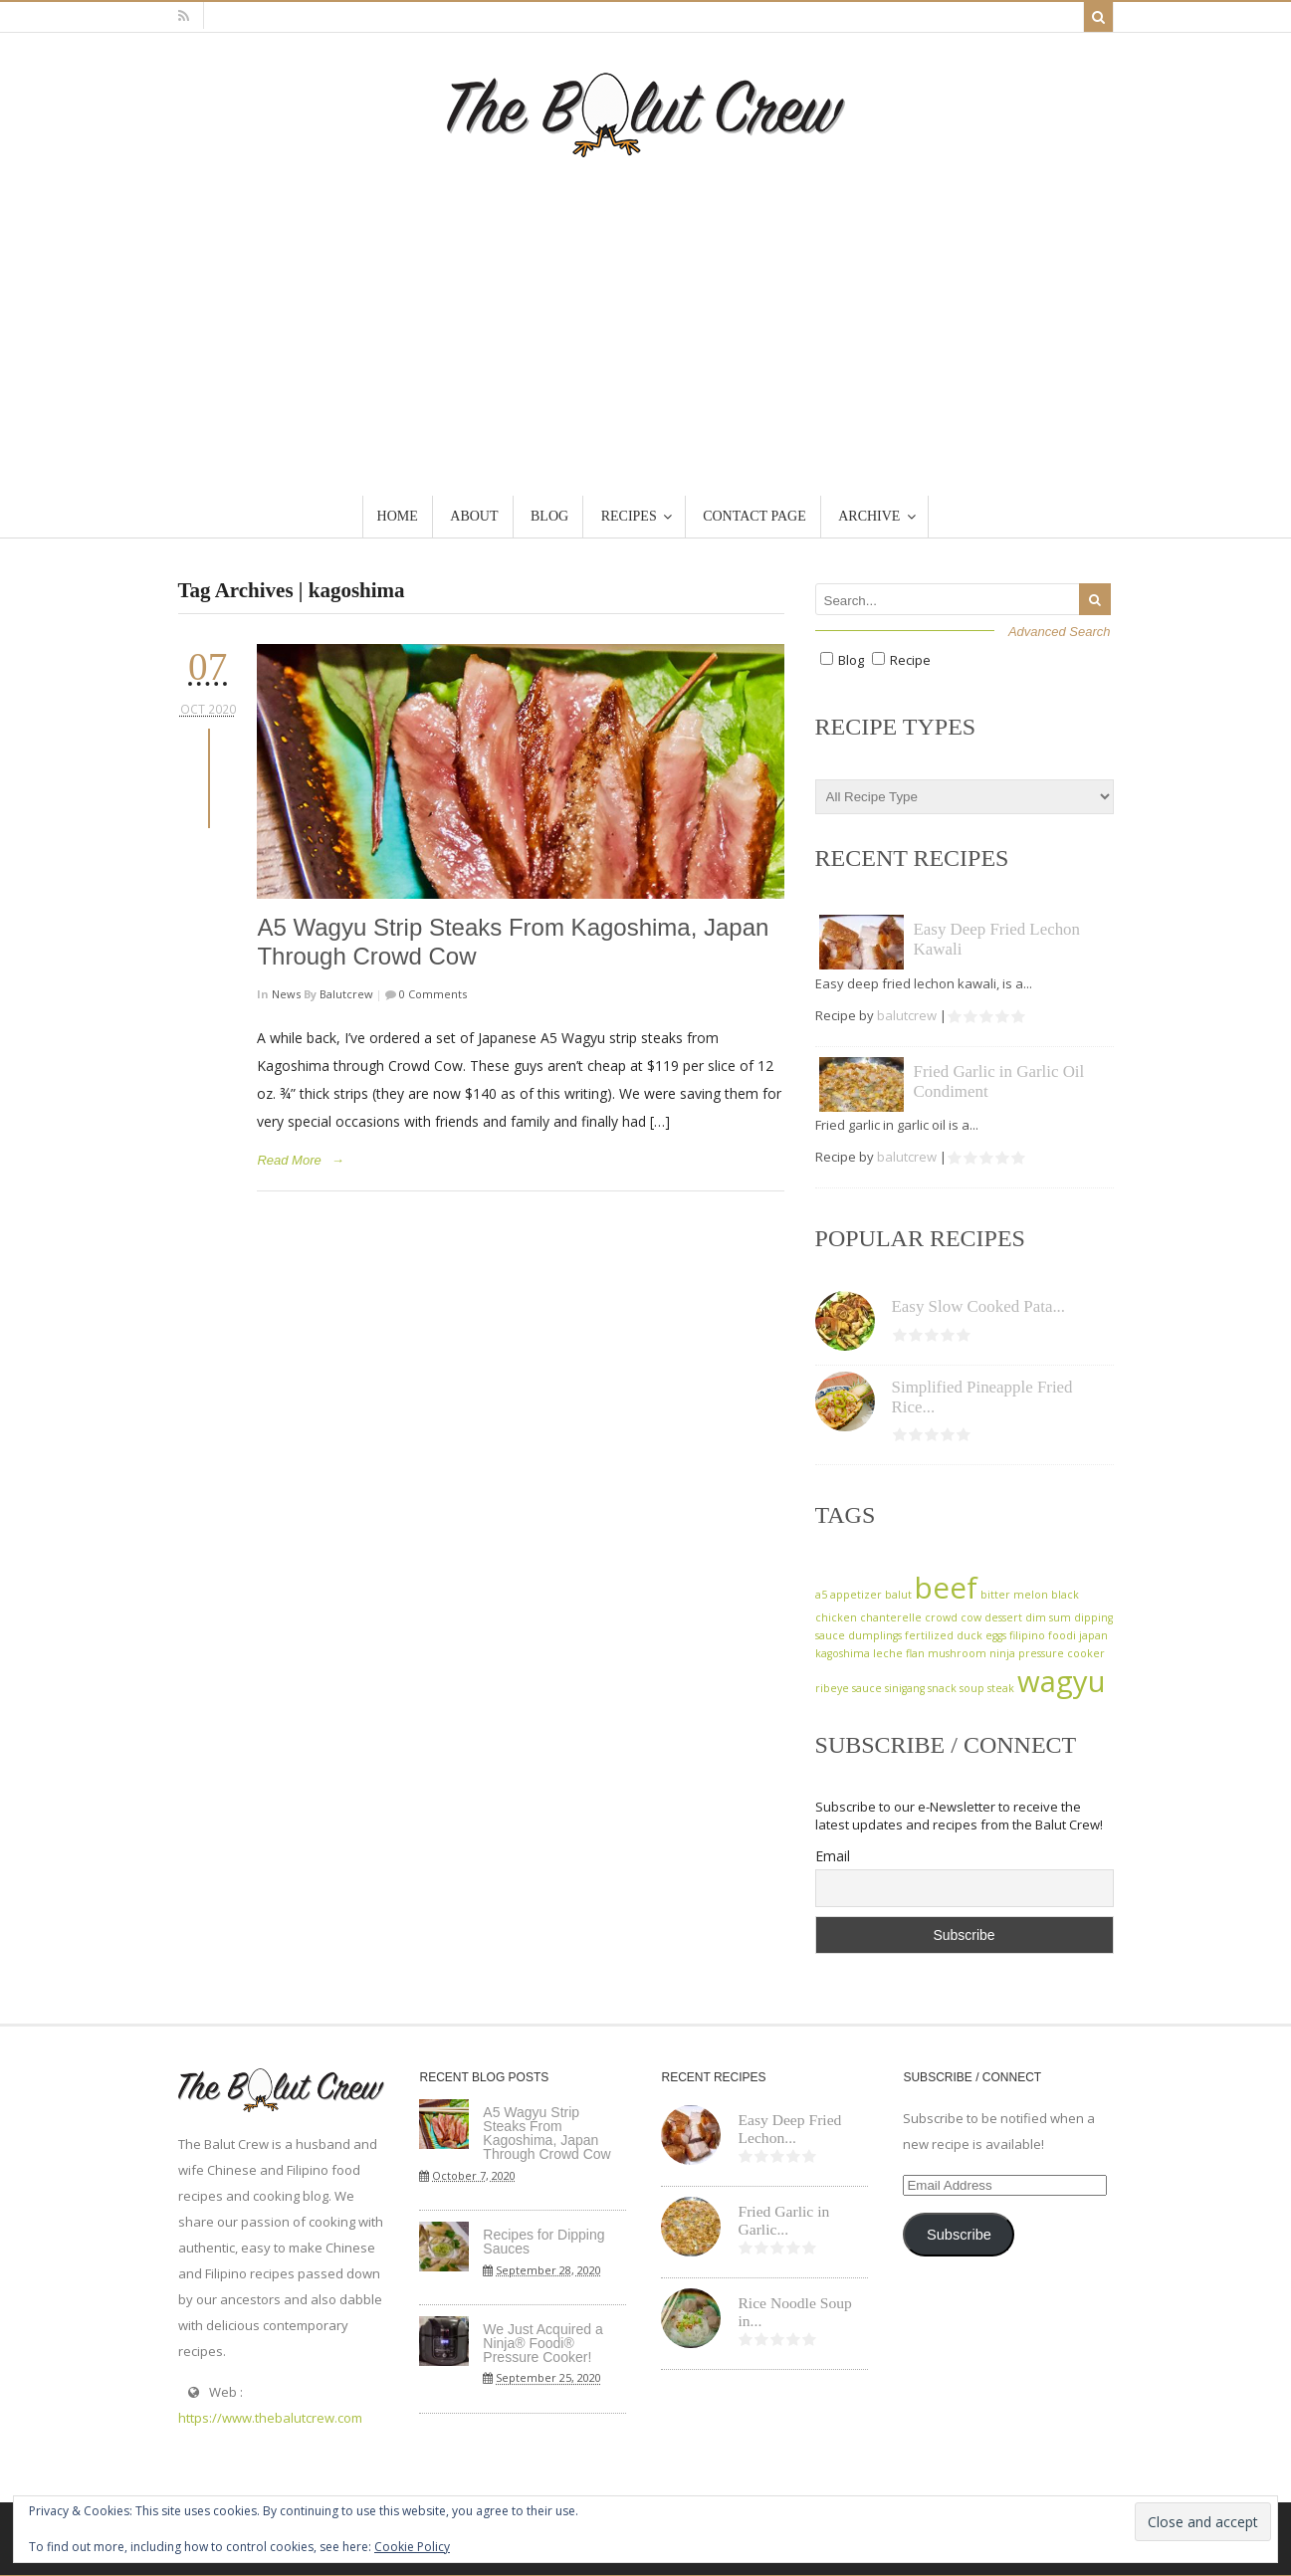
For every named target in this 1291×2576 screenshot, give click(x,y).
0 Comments (431, 993)
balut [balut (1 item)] (898, 1595)
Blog (851, 660)
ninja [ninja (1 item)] (1002, 1653)
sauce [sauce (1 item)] (867, 1688)
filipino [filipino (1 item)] (1027, 1635)
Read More (289, 1160)
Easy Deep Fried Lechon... (789, 2129)
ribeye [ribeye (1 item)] (832, 1688)
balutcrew (346, 993)
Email (832, 1855)
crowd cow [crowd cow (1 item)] (953, 1617)
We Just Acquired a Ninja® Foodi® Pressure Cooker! (542, 2343)
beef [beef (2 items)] (946, 1588)
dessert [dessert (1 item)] (1003, 1617)
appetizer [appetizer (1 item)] (856, 1595)
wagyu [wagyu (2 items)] (1061, 1681)
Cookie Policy (412, 2546)
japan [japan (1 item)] (1093, 1635)
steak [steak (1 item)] (1000, 1688)
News (286, 993)
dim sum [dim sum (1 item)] (1048, 1617)
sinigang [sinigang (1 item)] (905, 1688)
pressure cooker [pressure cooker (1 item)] (1061, 1653)
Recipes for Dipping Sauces (543, 2241)
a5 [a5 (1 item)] (821, 1595)
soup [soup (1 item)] (972, 1688)
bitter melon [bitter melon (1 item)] (1014, 1595)
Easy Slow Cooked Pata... (979, 1306)
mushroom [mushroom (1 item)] (957, 1653)
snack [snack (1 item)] (942, 1688)
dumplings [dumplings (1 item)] (875, 1635)
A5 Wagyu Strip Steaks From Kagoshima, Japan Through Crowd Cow (546, 2133)
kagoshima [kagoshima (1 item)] (842, 1653)
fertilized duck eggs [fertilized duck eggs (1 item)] (955, 1635)
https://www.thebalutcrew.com (270, 2418)
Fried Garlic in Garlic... (783, 2221)
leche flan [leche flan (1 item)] (899, 1653)
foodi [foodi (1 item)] (1062, 1635)
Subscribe (959, 2235)
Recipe (910, 660)
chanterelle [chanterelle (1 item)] (891, 1617)
